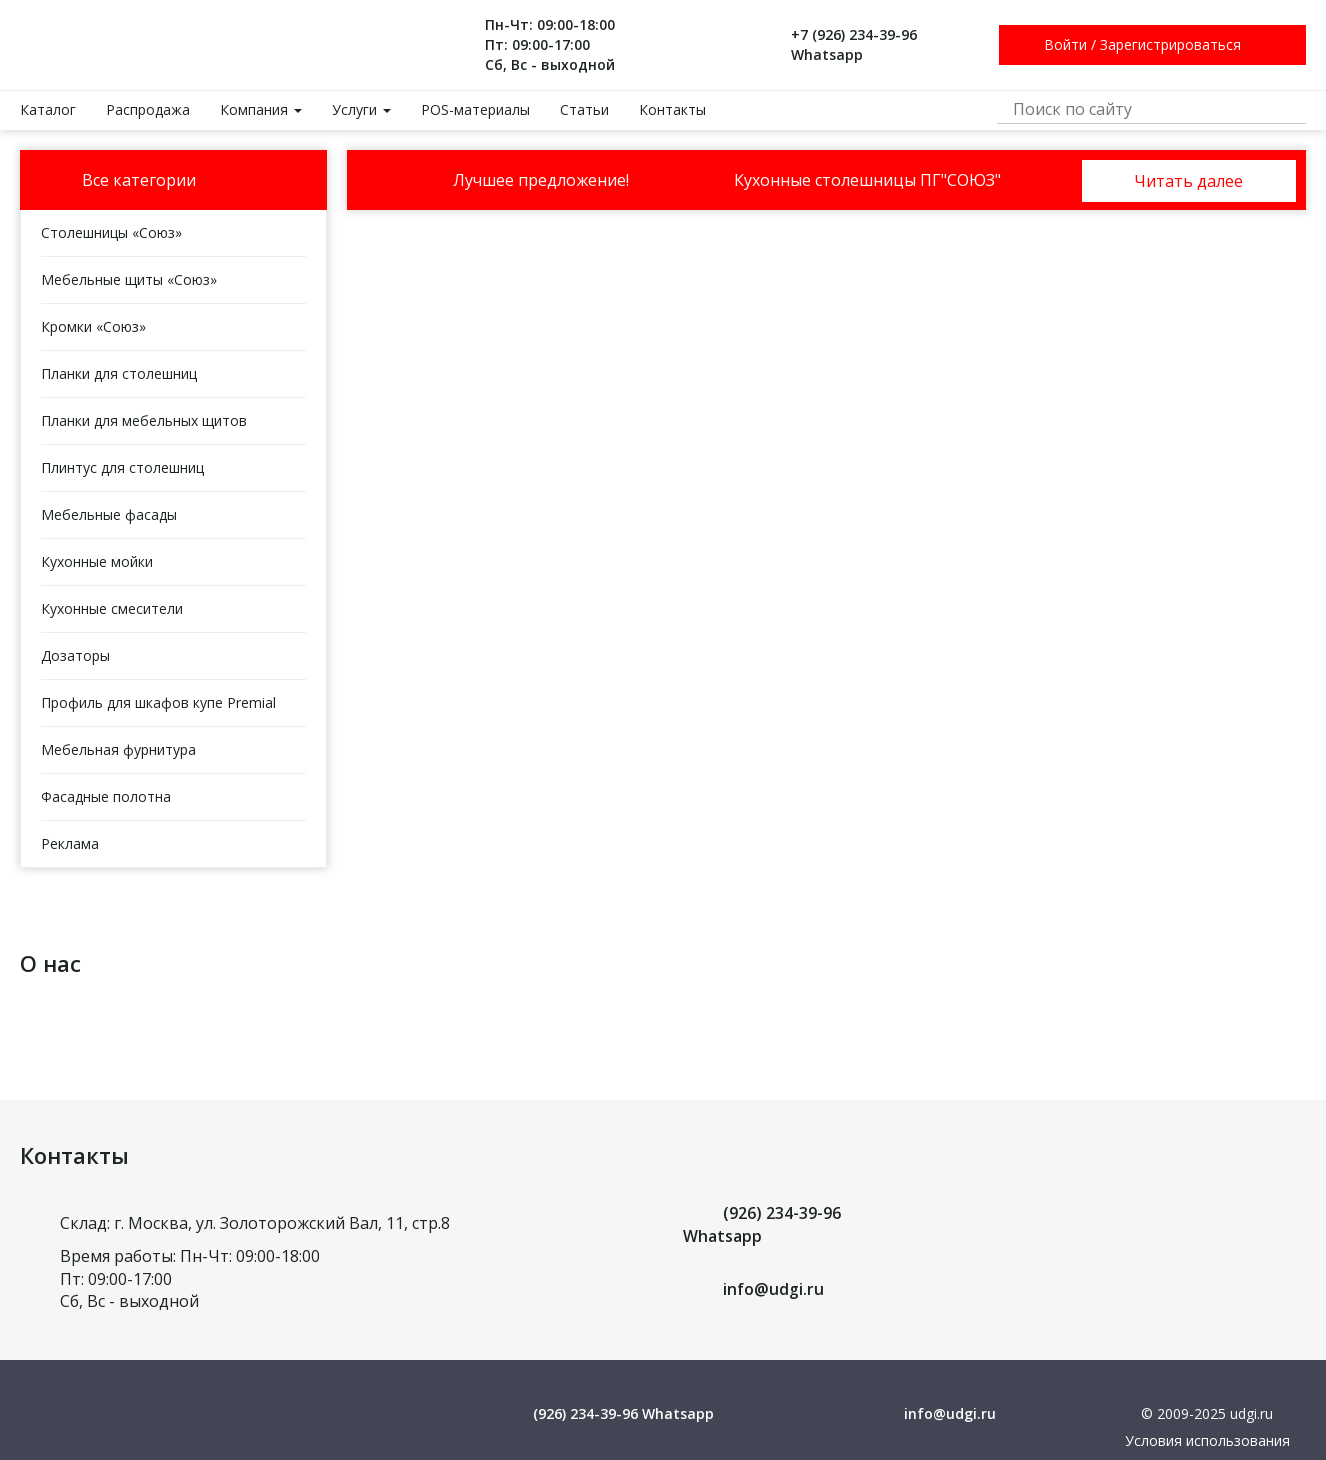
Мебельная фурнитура (118, 749)
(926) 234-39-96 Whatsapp (623, 1413)
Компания (261, 109)
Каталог (48, 109)
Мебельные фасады (109, 514)
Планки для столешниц (119, 373)
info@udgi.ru (773, 1289)
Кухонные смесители (112, 608)
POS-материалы (475, 109)
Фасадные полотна (106, 796)
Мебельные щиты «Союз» (129, 279)
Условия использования (1207, 1440)
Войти (1065, 44)
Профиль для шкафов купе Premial (158, 702)
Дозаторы (75, 655)
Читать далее (1188, 181)
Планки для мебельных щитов (144, 420)
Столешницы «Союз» (111, 232)
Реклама (70, 843)
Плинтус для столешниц (122, 467)
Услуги (361, 109)
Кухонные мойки (97, 561)
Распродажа (148, 109)
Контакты (672, 109)
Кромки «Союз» (93, 326)
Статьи (584, 109)
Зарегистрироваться (1170, 44)
